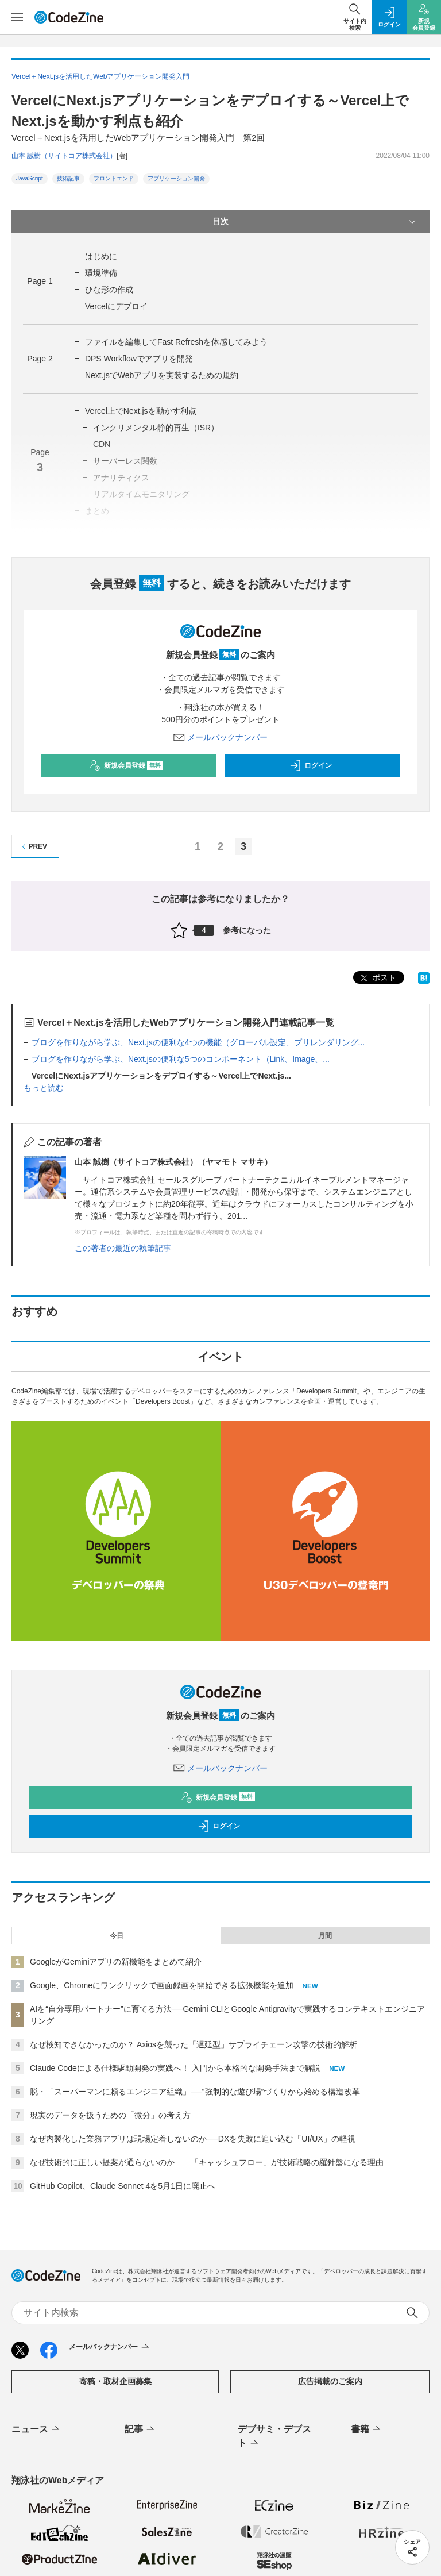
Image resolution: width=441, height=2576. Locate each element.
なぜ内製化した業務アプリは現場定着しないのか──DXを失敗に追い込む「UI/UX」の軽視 (192, 2138)
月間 (325, 1936)
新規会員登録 (126, 765)
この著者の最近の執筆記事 (123, 1248)
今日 (116, 1936)
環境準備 (101, 273)
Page (39, 281)
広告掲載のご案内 (330, 2381)
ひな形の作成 (109, 289)
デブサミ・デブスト (274, 2437)
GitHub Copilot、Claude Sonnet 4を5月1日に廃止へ (122, 2185)
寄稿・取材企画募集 (115, 2381)
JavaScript (29, 178)
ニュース (36, 2429)
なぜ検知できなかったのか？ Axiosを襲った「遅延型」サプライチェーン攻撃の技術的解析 (193, 2044)
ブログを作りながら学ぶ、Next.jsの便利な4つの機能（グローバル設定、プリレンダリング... (198, 1042)
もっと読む (44, 1087)
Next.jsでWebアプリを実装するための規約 (161, 375)
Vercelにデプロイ (116, 306)
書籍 (366, 2429)
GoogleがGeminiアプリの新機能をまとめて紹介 (116, 1961)
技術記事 (68, 178)
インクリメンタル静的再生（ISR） (156, 427)
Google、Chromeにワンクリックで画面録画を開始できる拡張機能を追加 (161, 1985)
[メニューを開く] (17, 17)
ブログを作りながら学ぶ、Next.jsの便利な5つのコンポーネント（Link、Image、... (181, 1059)
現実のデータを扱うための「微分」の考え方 (110, 2115)
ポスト (377, 978)
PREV (33, 847)
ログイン (310, 765)
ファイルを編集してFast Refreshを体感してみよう (176, 341)
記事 (140, 2429)
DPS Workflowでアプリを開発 (139, 358)
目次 (315, 222)
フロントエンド (114, 178)
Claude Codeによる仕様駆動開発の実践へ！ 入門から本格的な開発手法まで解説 (175, 2068)
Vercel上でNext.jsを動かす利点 (140, 410)
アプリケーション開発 (176, 178)
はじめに (101, 256)
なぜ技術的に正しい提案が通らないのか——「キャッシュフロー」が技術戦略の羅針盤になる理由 (207, 2162)
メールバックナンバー (220, 737)
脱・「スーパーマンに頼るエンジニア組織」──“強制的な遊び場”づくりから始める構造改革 (195, 2091)
